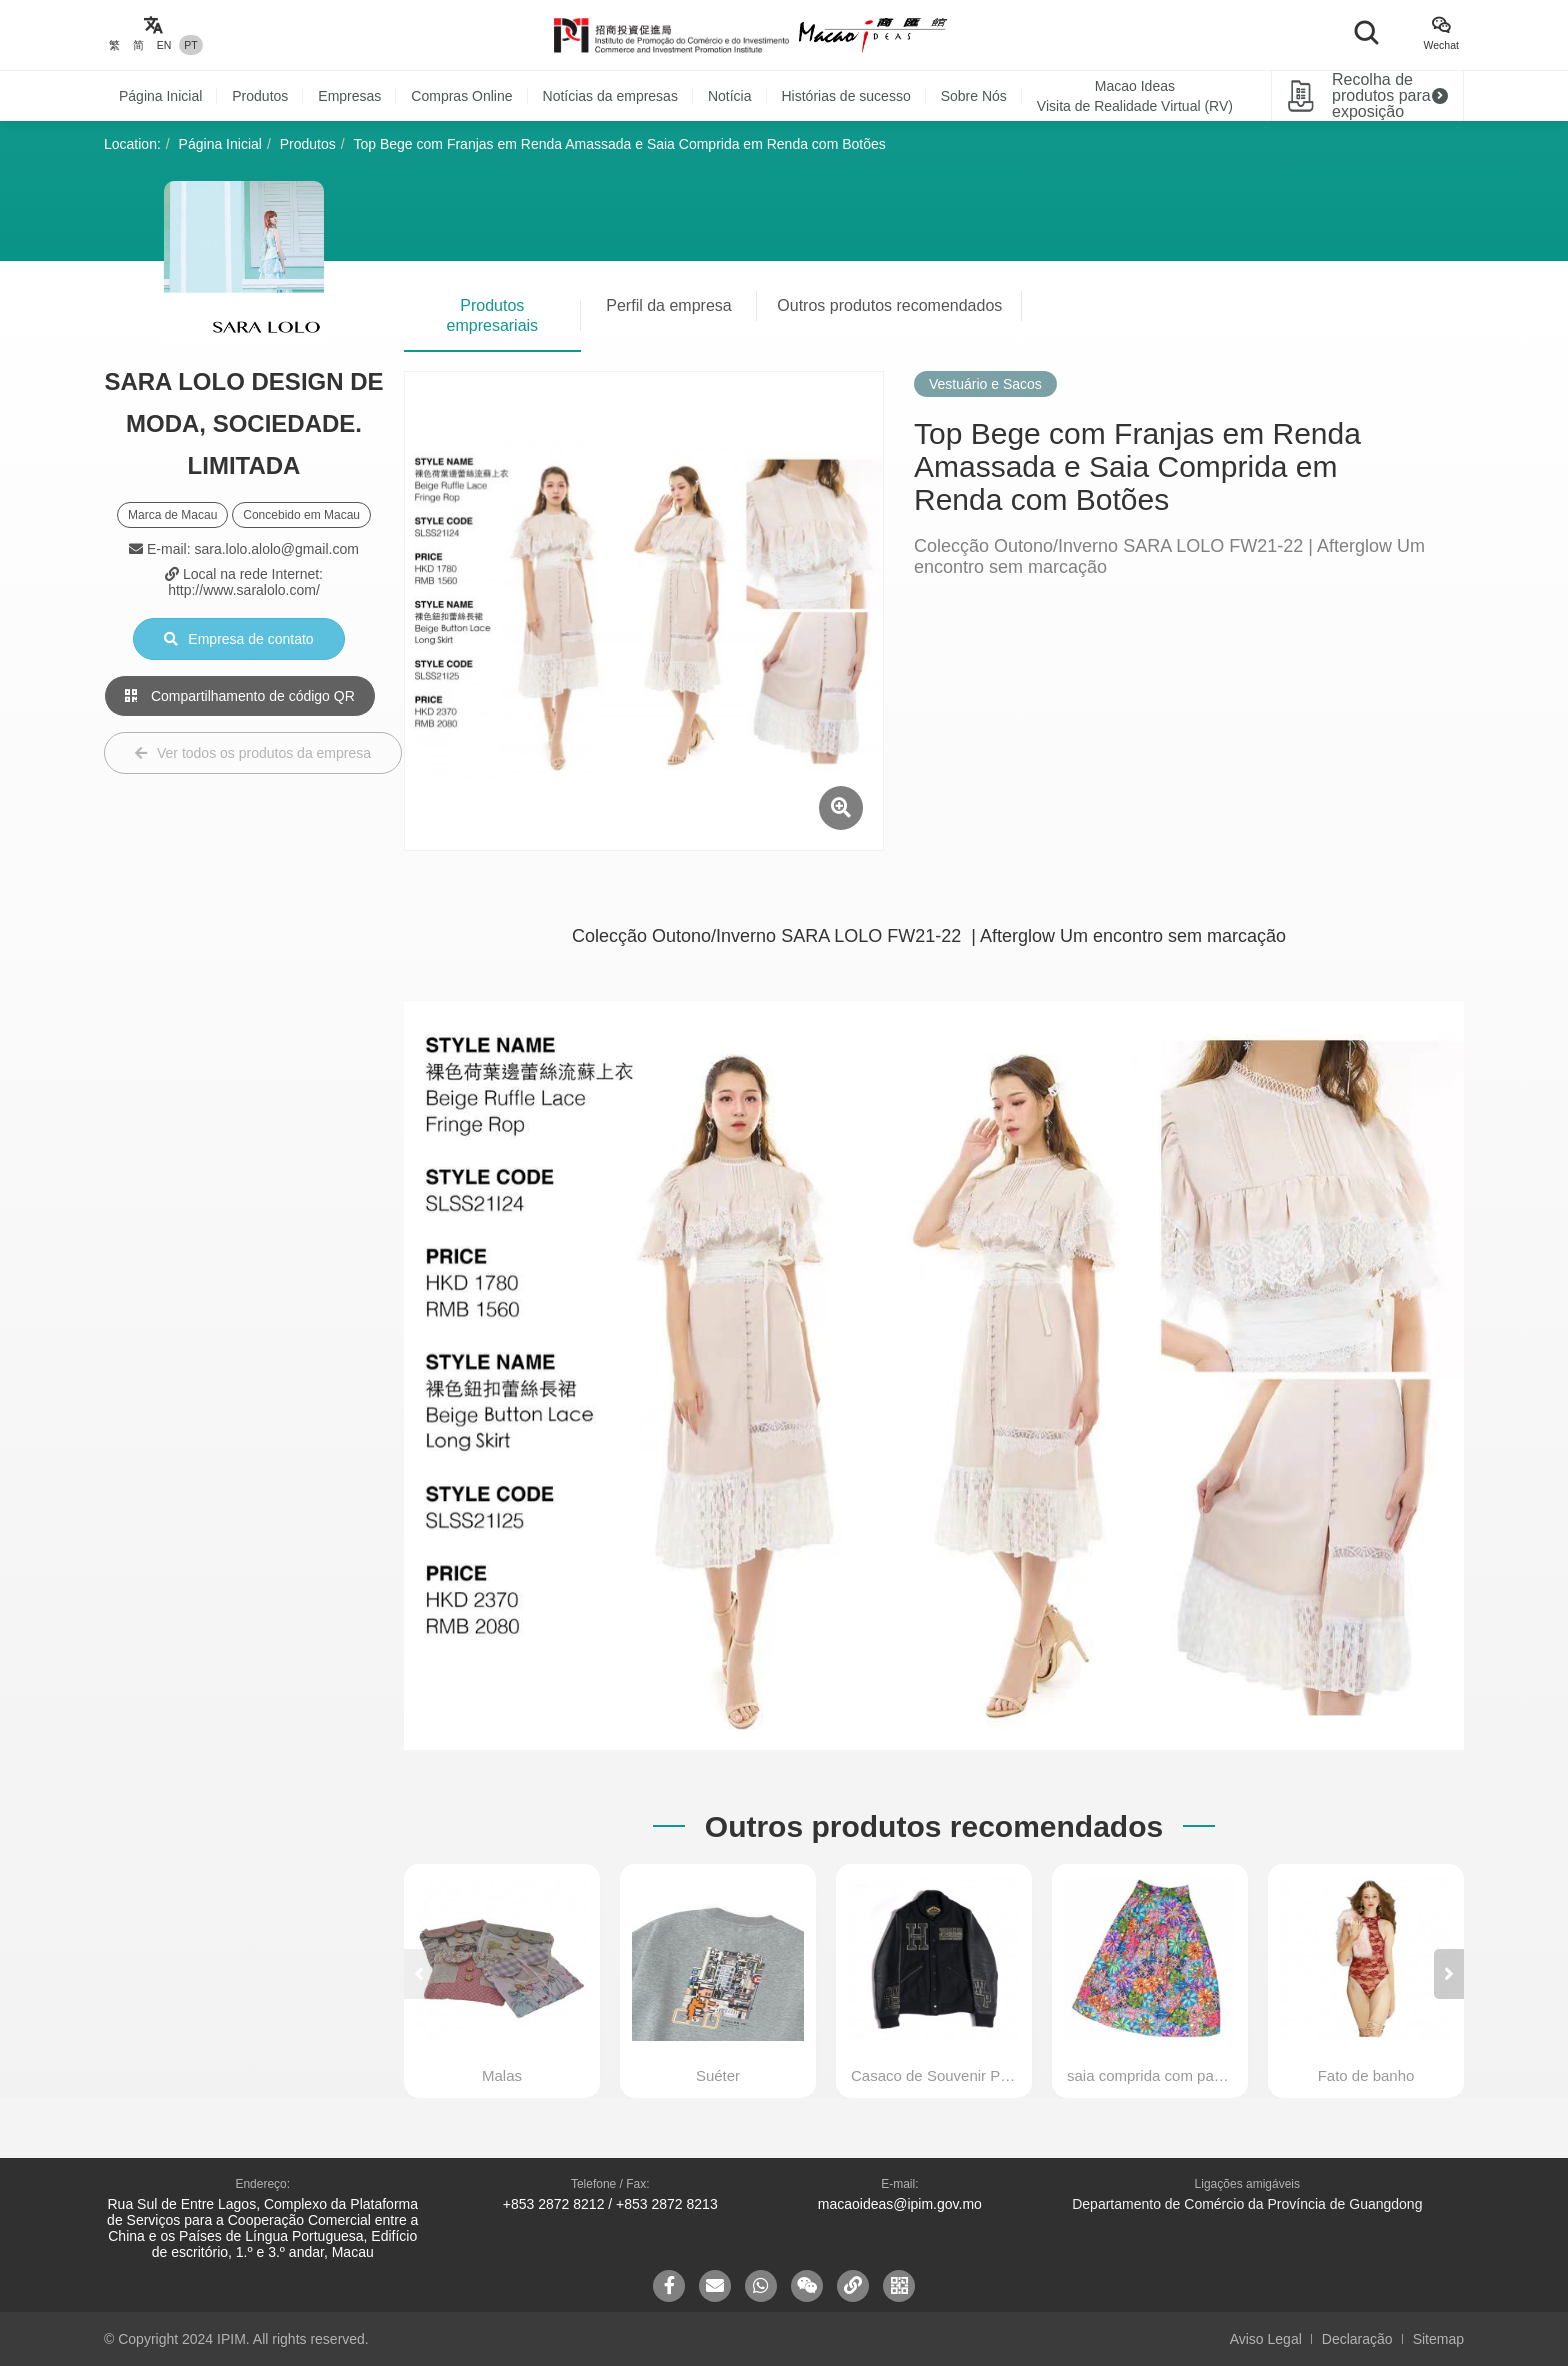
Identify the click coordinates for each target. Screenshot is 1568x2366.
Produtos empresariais (493, 315)
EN (164, 45)
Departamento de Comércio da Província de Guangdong (1247, 2204)
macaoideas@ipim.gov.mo (900, 2204)
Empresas (349, 96)
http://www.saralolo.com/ (244, 590)
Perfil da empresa (668, 305)
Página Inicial (160, 96)
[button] (1449, 1974)
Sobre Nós (974, 96)
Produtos (260, 96)
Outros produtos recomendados (889, 305)
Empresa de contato (238, 639)
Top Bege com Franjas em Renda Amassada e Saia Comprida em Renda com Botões (620, 144)
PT (190, 45)
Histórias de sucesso (846, 96)
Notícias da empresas (610, 96)
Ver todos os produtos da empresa (253, 753)
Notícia (730, 96)
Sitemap (1438, 2339)
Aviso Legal (1266, 2339)
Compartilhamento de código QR (240, 696)
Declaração (1357, 2339)
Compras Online (461, 96)
